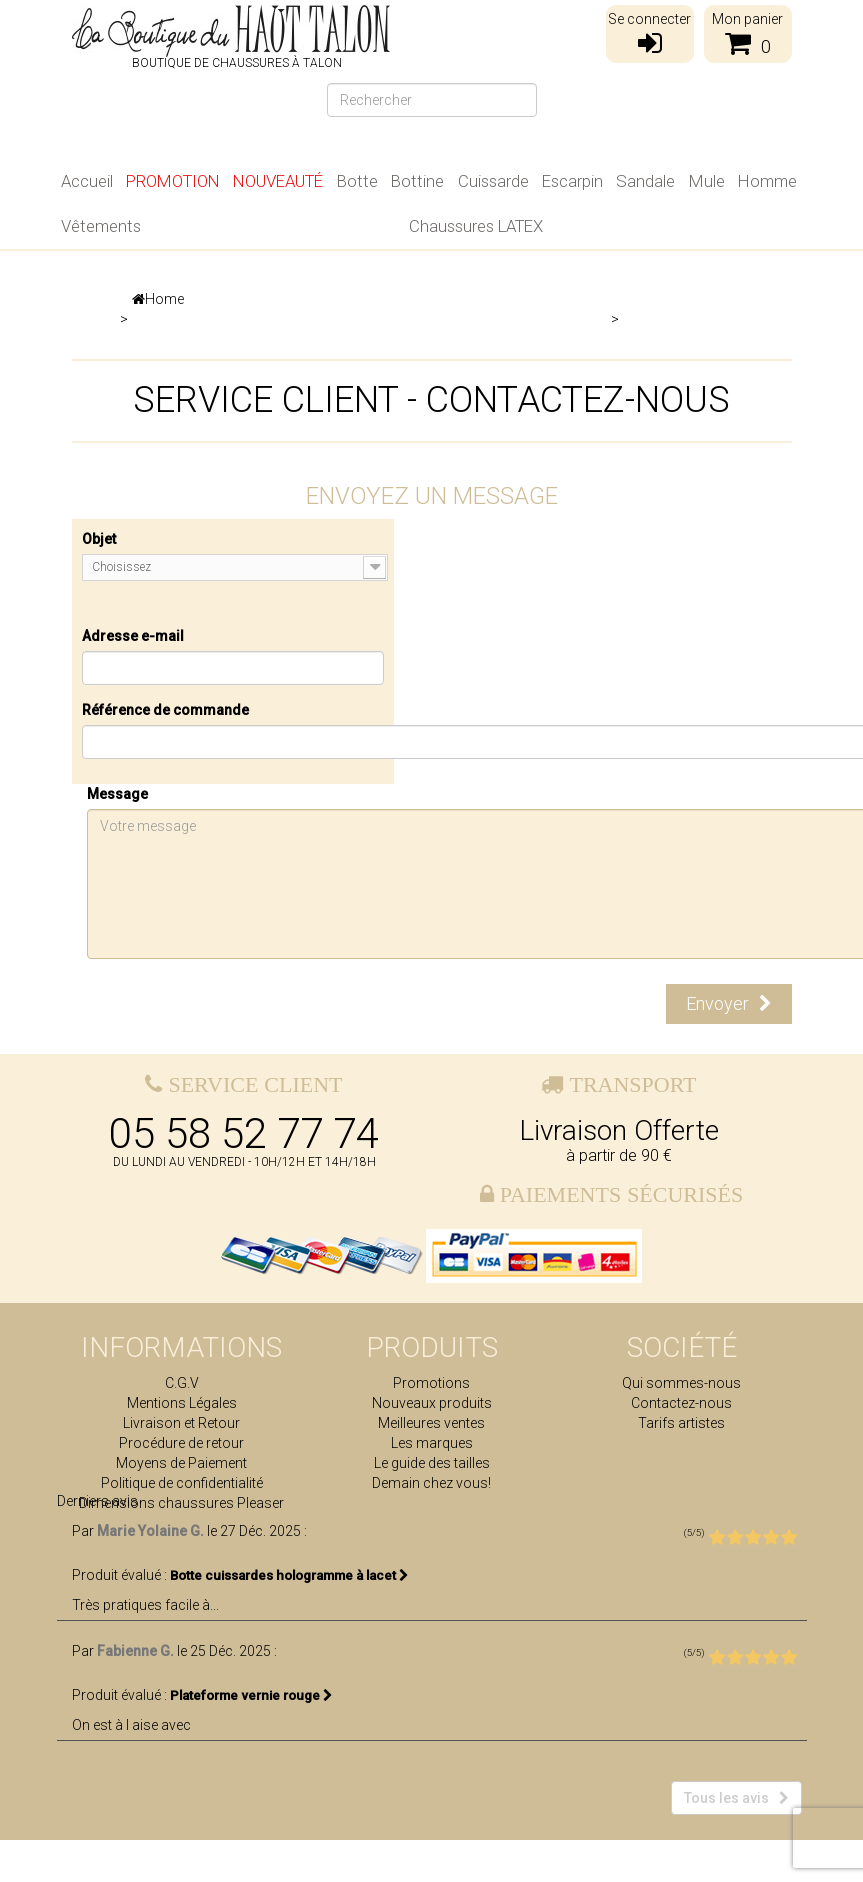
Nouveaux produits (432, 1403)
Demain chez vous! (431, 1483)
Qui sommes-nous (681, 1383)
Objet (99, 539)
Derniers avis (97, 1543)
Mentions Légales (182, 1403)
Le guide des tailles (432, 1463)
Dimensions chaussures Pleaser (181, 1503)
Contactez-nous (681, 1403)
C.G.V (182, 1383)
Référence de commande (165, 710)
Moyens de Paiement (181, 1463)
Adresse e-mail (133, 636)
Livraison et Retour (181, 1423)
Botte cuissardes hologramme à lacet (289, 1617)
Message (117, 794)
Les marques (432, 1443)
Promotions (431, 1383)
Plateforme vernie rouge (251, 1737)
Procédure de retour (181, 1443)
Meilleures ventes (431, 1423)
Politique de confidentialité (182, 1483)
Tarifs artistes (681, 1423)
